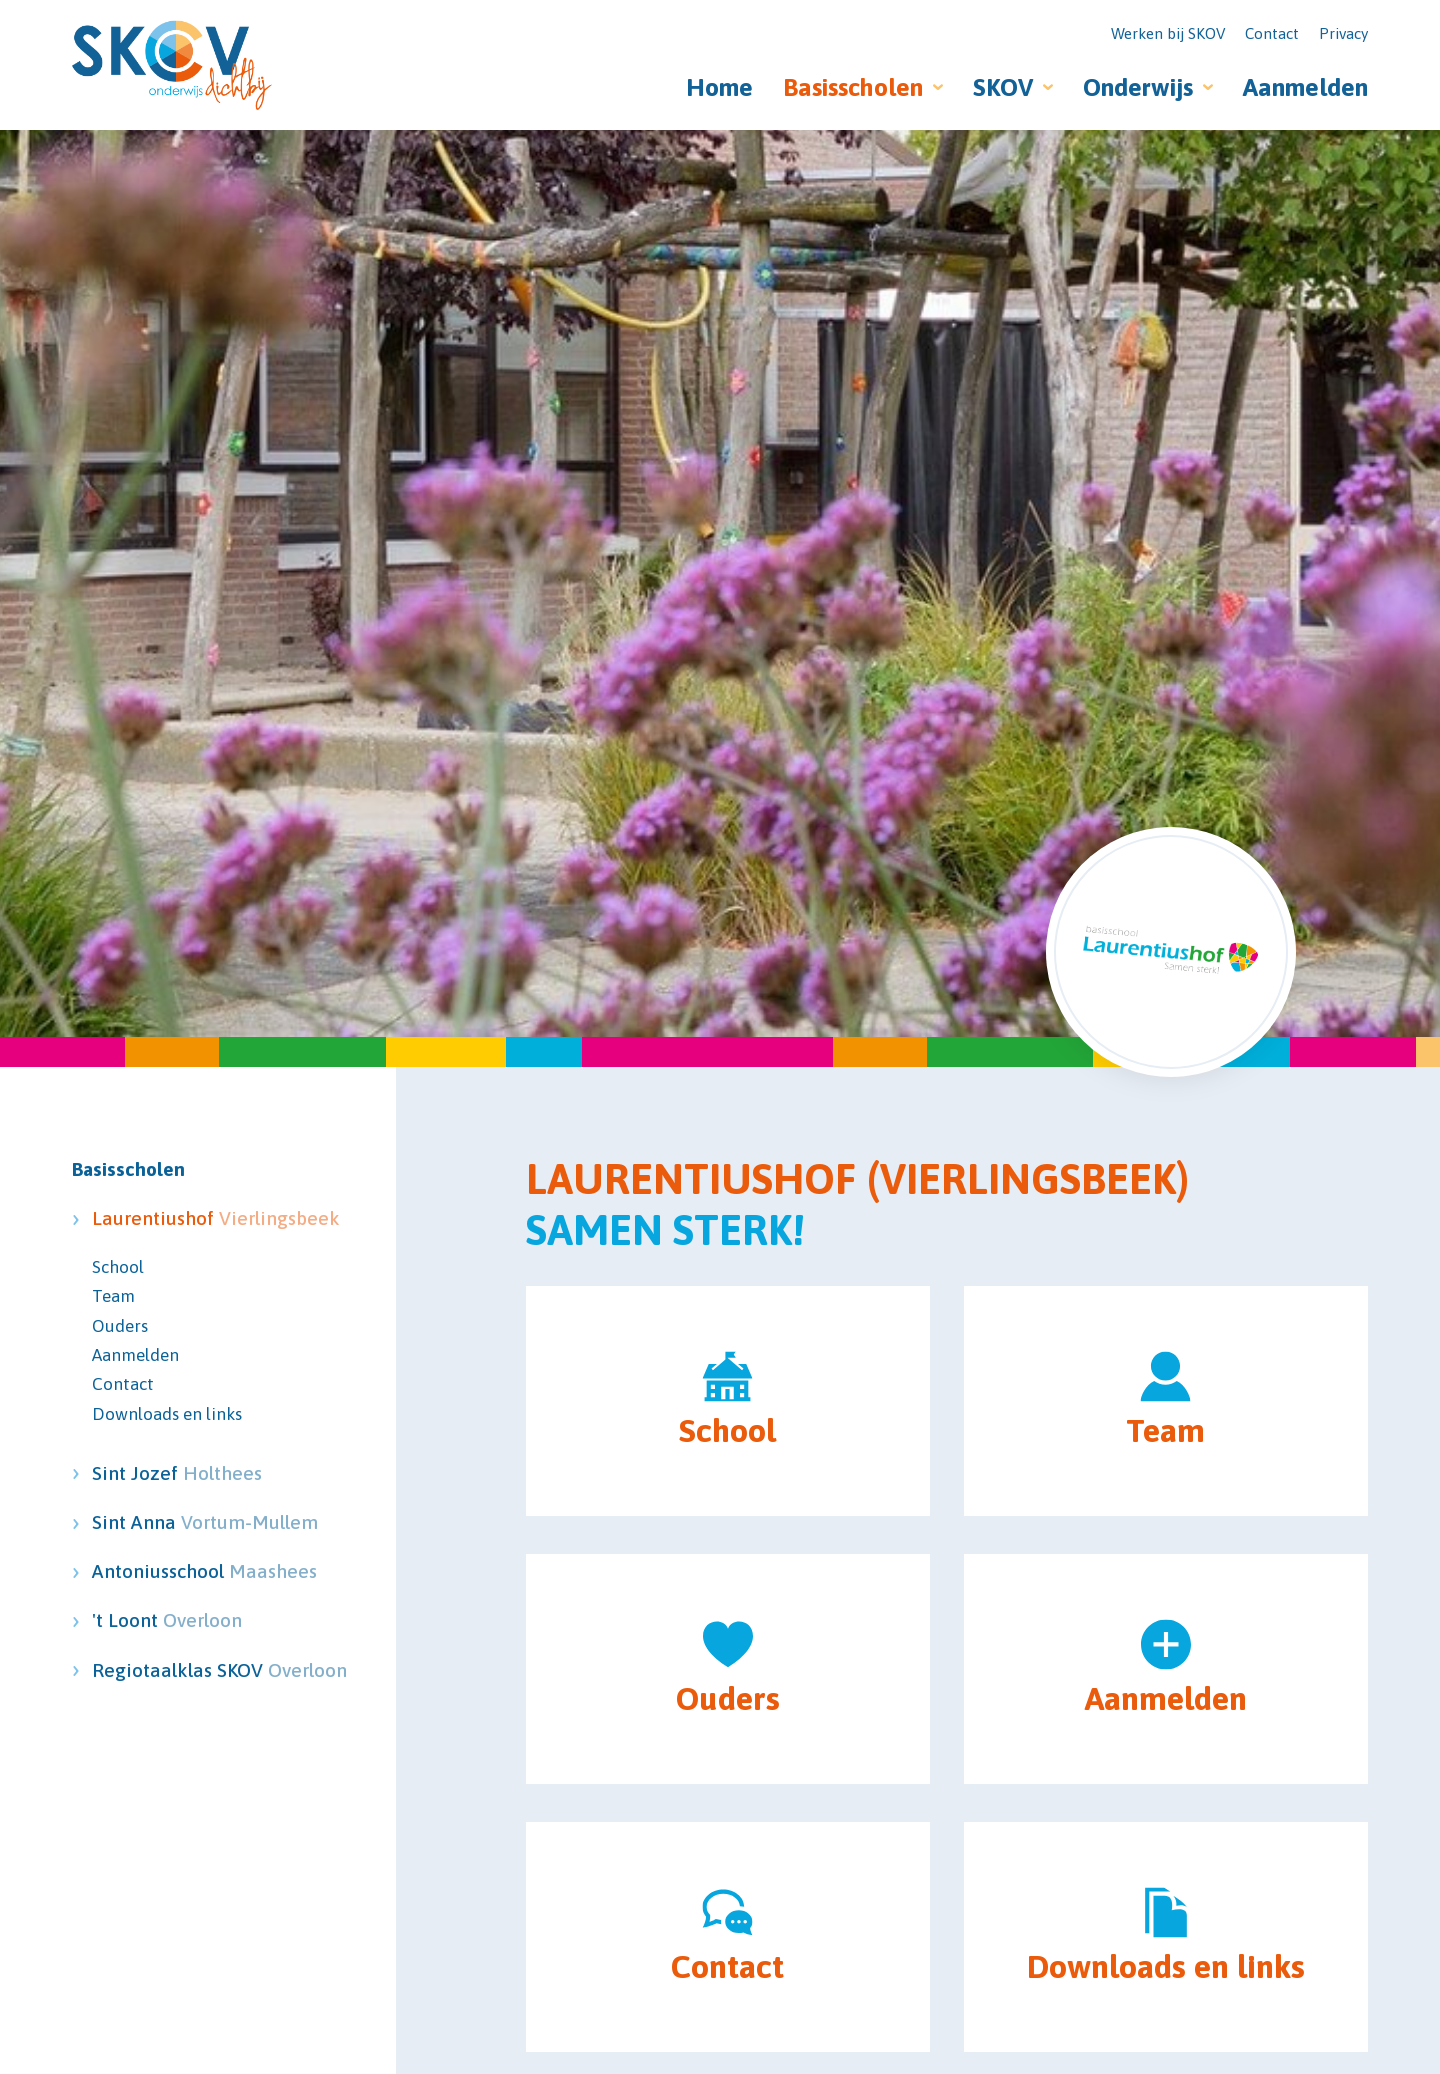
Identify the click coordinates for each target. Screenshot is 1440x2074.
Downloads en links (167, 1414)
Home (719, 87)
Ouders (120, 1326)
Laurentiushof (179, 1218)
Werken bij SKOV (1168, 33)
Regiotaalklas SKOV (179, 1670)
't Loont (167, 1620)
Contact (1272, 33)
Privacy (1343, 33)
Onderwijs (1138, 87)
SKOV (1003, 87)
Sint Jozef (177, 1473)
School (118, 1267)
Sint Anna (179, 1522)
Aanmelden (1305, 87)
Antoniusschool (179, 1571)
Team (113, 1296)
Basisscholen (853, 87)
